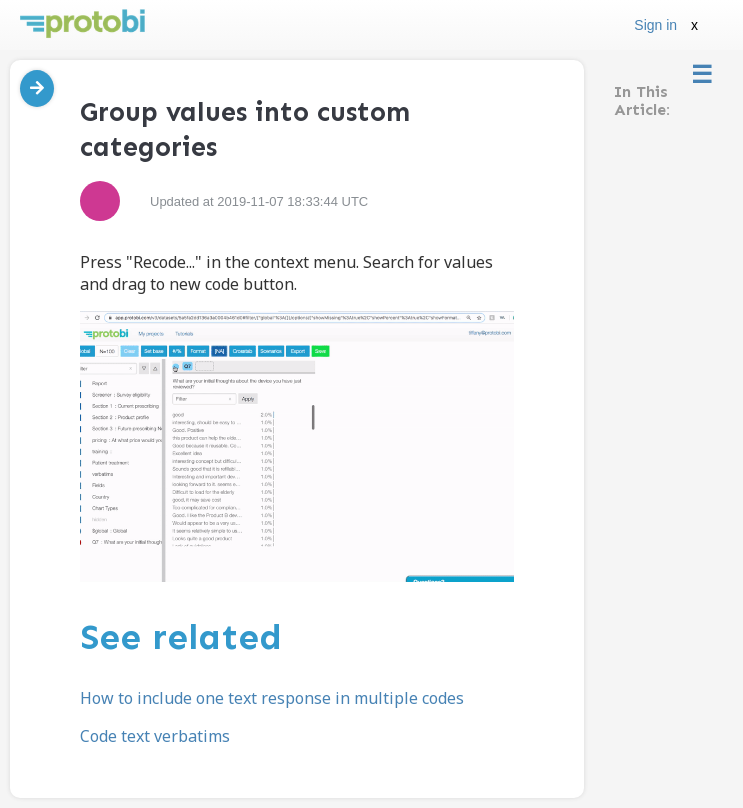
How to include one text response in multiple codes (272, 698)
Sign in (655, 25)
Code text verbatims (155, 736)
